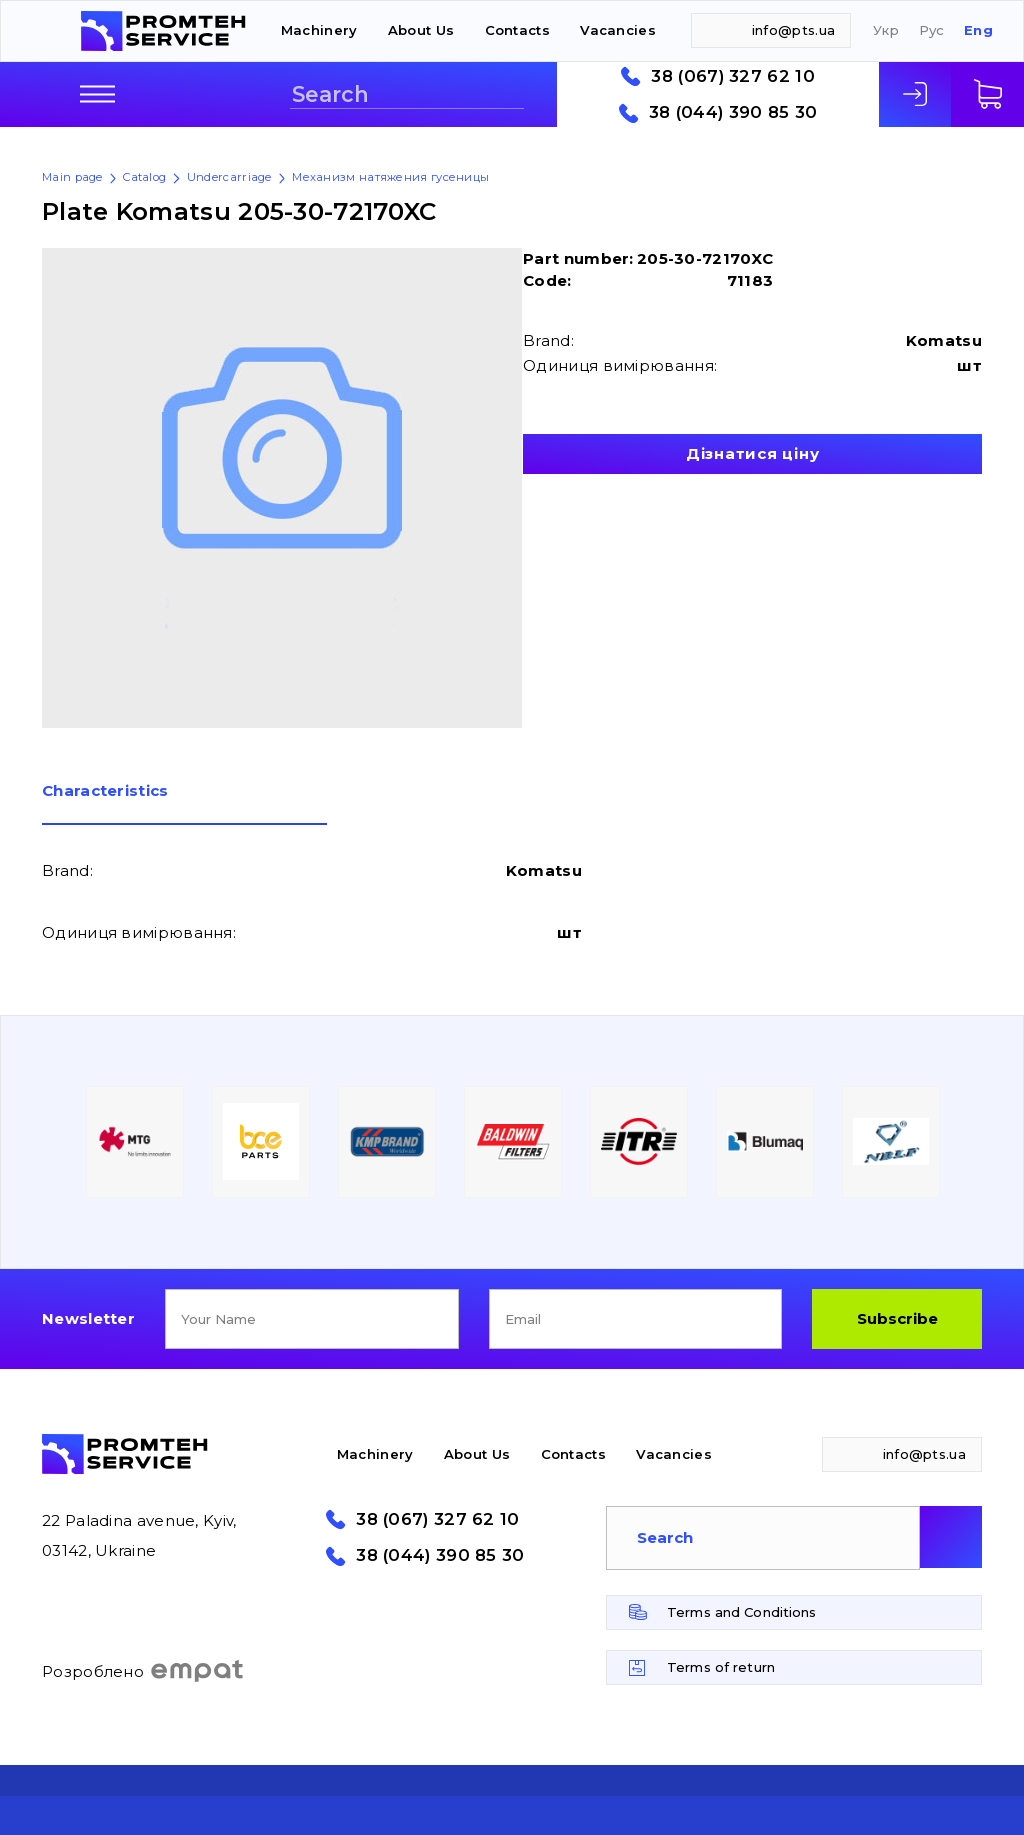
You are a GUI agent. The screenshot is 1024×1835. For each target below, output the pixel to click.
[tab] (184, 804)
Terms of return (721, 1667)
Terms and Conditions (742, 1612)
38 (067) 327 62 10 (732, 76)
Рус (932, 30)
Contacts (517, 30)
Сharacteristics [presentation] (105, 791)
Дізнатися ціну (753, 453)
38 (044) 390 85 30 (733, 112)
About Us (421, 30)
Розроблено (143, 1671)
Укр (886, 30)
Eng (978, 30)
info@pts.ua (793, 30)
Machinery (319, 30)
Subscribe (897, 1318)
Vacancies (618, 30)
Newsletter (88, 1318)
